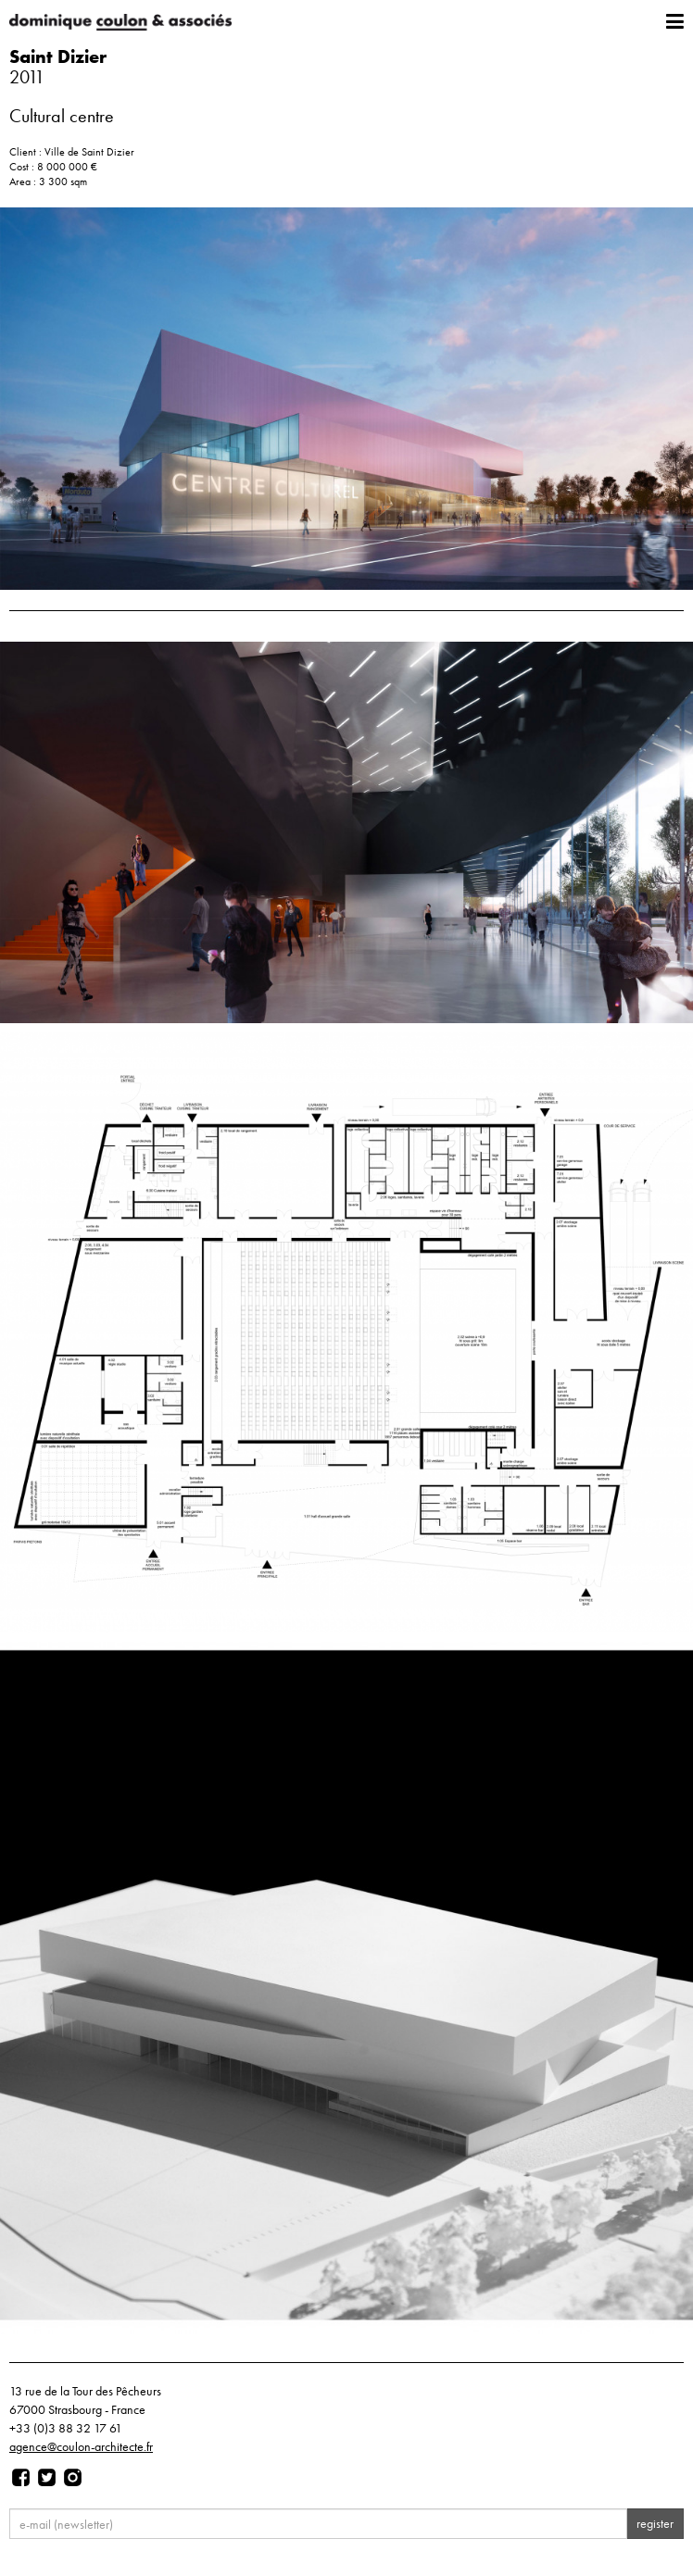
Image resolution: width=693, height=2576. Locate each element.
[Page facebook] (20, 2478)
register (655, 2523)
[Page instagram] (72, 2478)
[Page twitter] (46, 2478)
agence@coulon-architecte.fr (81, 2446)
